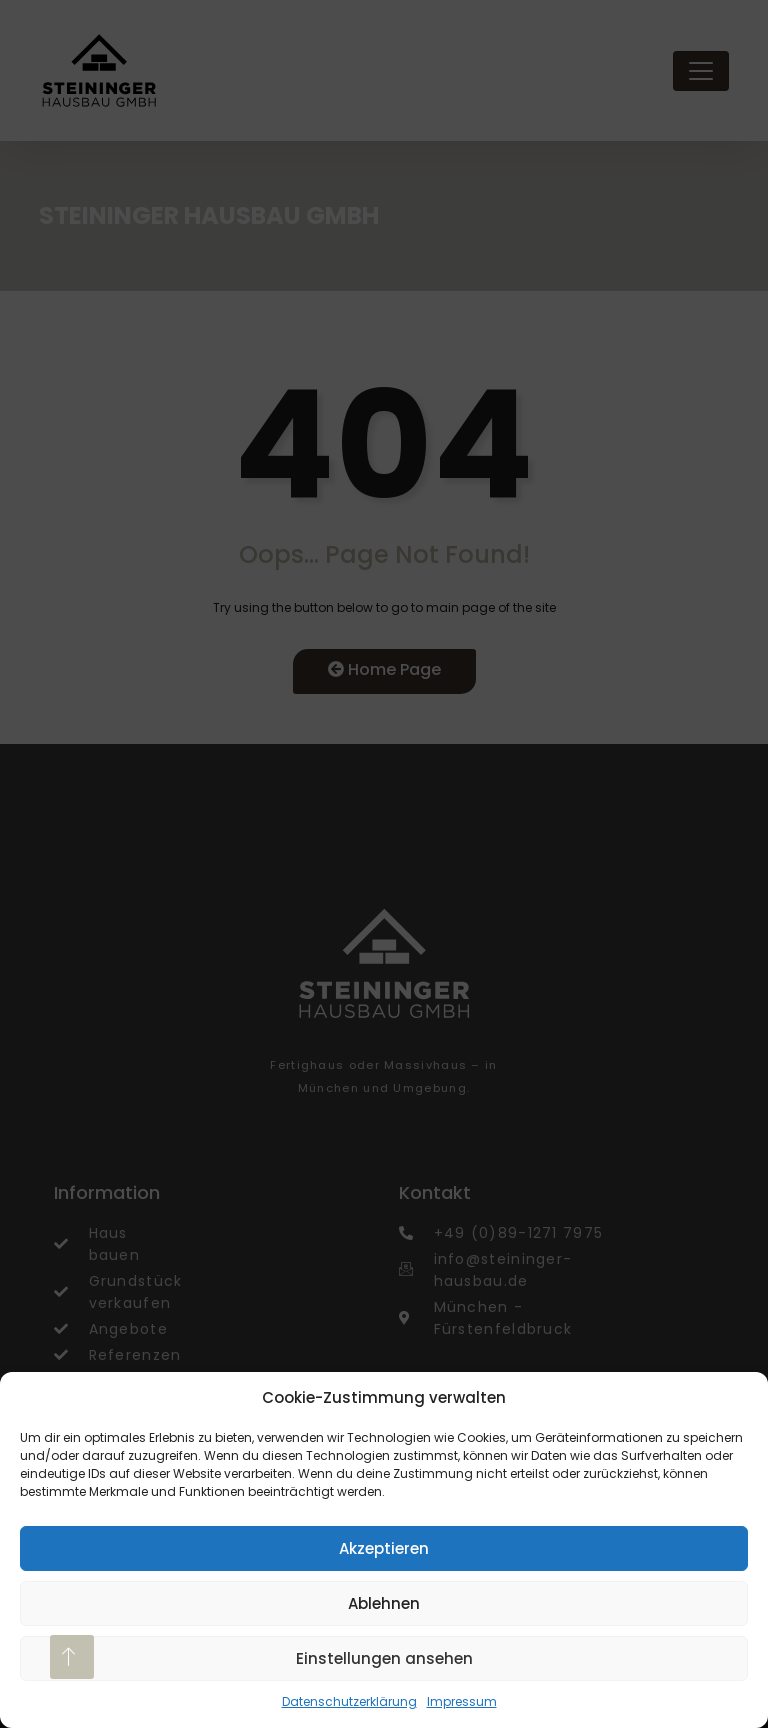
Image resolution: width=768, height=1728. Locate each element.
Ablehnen (384, 1603)
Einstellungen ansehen (384, 1658)
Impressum (462, 1701)
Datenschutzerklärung (349, 1701)
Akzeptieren (384, 1548)
